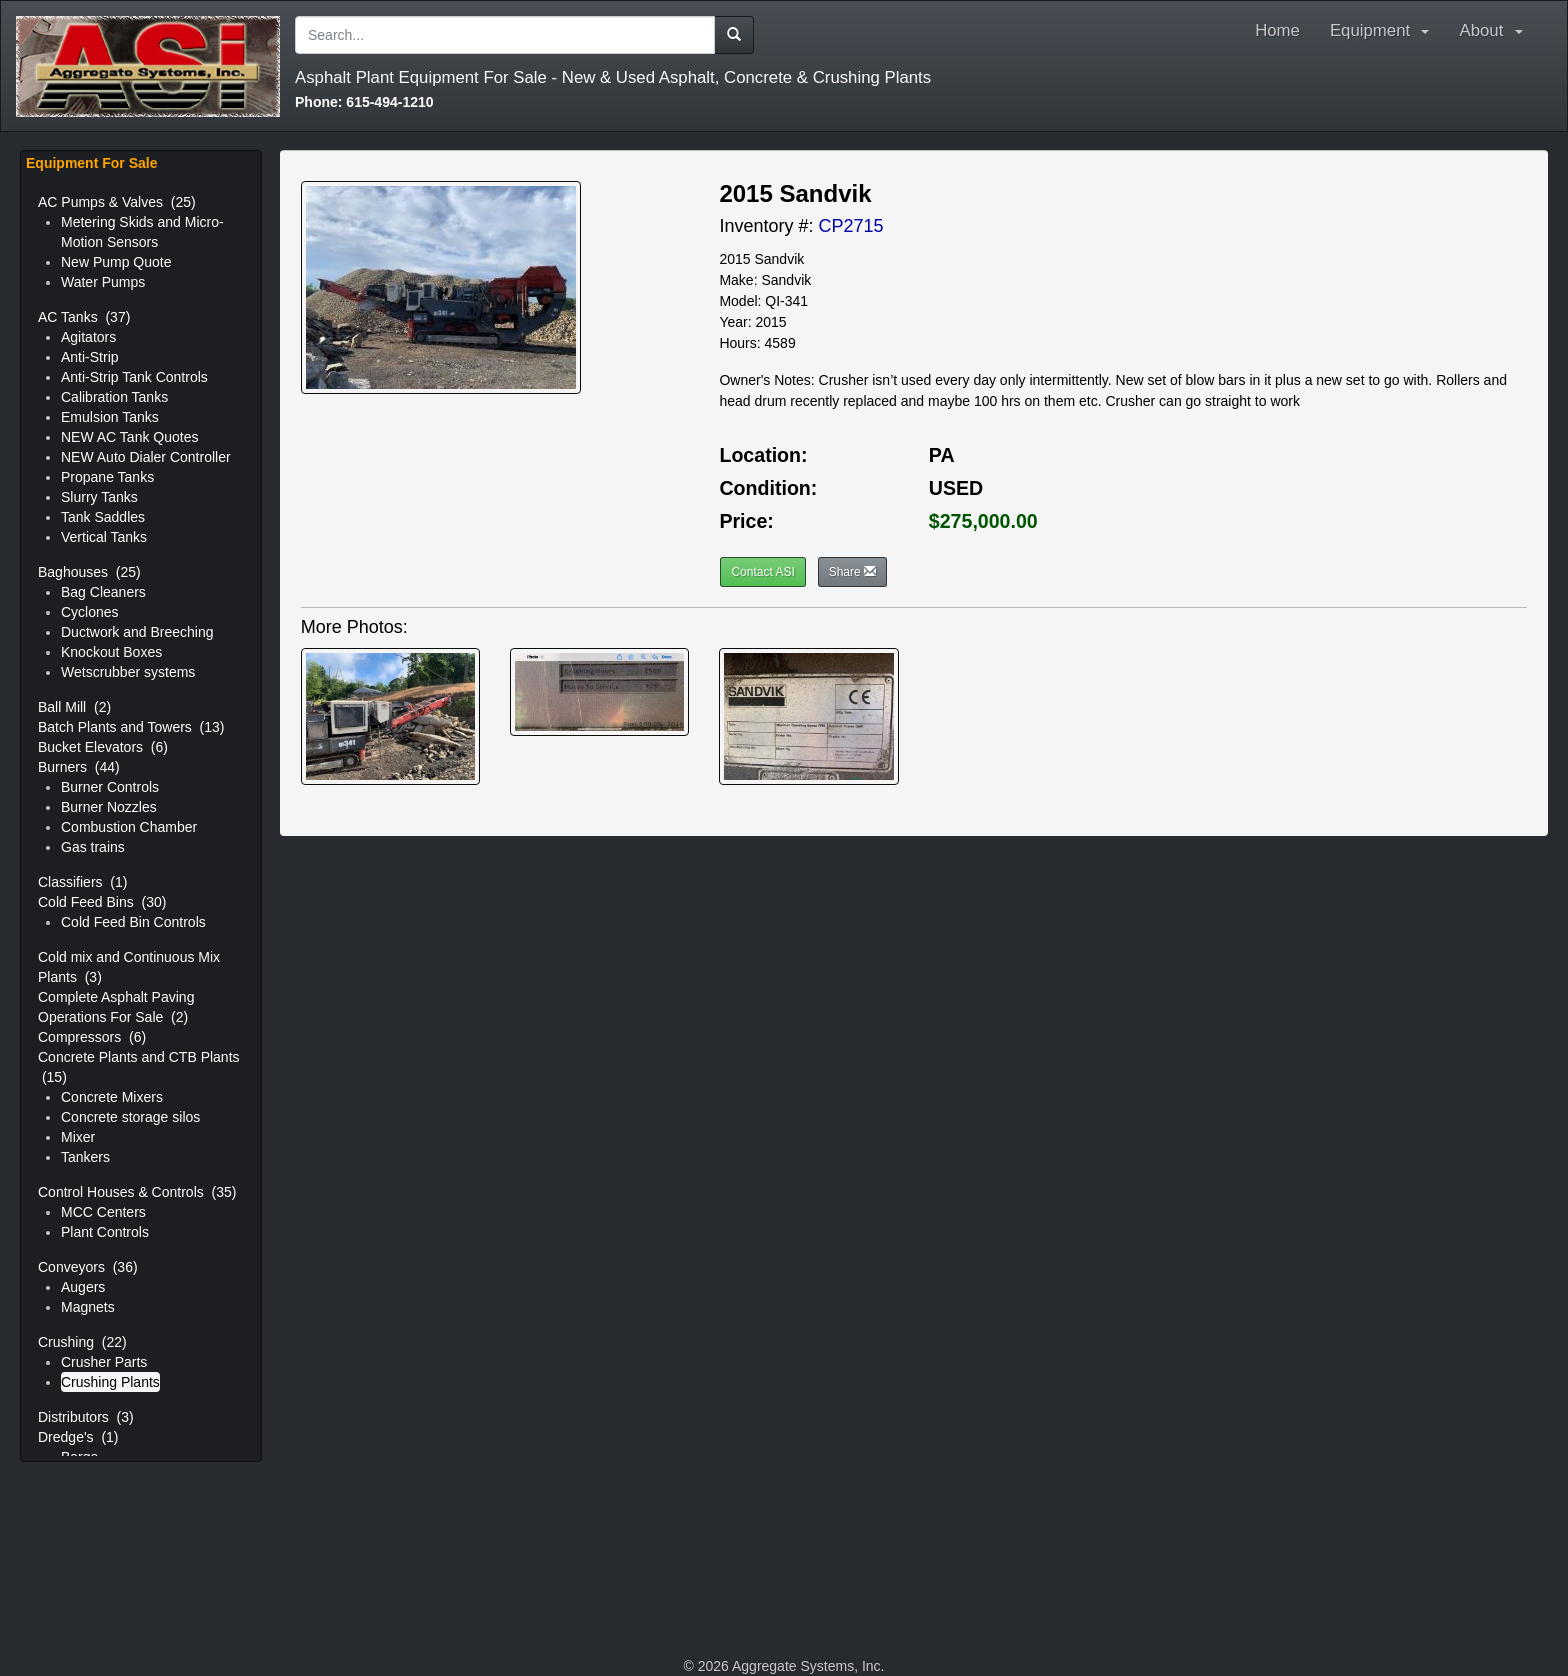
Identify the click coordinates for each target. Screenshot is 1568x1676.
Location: (763, 455)
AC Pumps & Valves (117, 202)
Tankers (85, 1157)
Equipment (1380, 30)
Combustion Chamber (129, 827)
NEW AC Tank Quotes (129, 437)
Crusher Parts (104, 1362)
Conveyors (88, 1267)
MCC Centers (103, 1212)
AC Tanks (84, 317)
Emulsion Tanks (110, 417)
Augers (83, 1287)
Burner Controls (110, 787)
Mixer (78, 1137)
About (1495, 30)
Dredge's (78, 1437)
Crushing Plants (110, 1382)
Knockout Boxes (111, 652)
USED (956, 488)
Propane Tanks (107, 477)
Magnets (88, 1307)
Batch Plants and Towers (131, 727)
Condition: (768, 488)
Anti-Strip (90, 357)
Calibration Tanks (114, 397)
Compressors (92, 1037)
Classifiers (82, 882)
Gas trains (93, 847)
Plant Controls (105, 1232)
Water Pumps (103, 282)
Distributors (86, 1417)
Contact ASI (762, 572)
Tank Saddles (103, 517)
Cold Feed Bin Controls (133, 922)
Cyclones (90, 612)
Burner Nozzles (109, 807)
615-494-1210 (364, 102)
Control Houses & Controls (137, 1192)
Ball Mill (74, 707)
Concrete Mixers (112, 1097)
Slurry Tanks (99, 497)
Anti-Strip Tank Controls (134, 377)
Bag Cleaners (103, 592)
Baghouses (89, 572)
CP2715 (850, 226)
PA (942, 455)
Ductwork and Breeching (137, 632)
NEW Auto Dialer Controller (146, 457)
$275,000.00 (983, 521)
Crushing (82, 1342)
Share (852, 572)
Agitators (88, 337)
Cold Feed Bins (102, 902)
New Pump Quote (116, 262)
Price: (746, 521)
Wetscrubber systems (128, 672)
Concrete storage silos (130, 1117)
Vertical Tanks (104, 537)
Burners (79, 767)
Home (1277, 30)
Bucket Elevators (103, 747)
